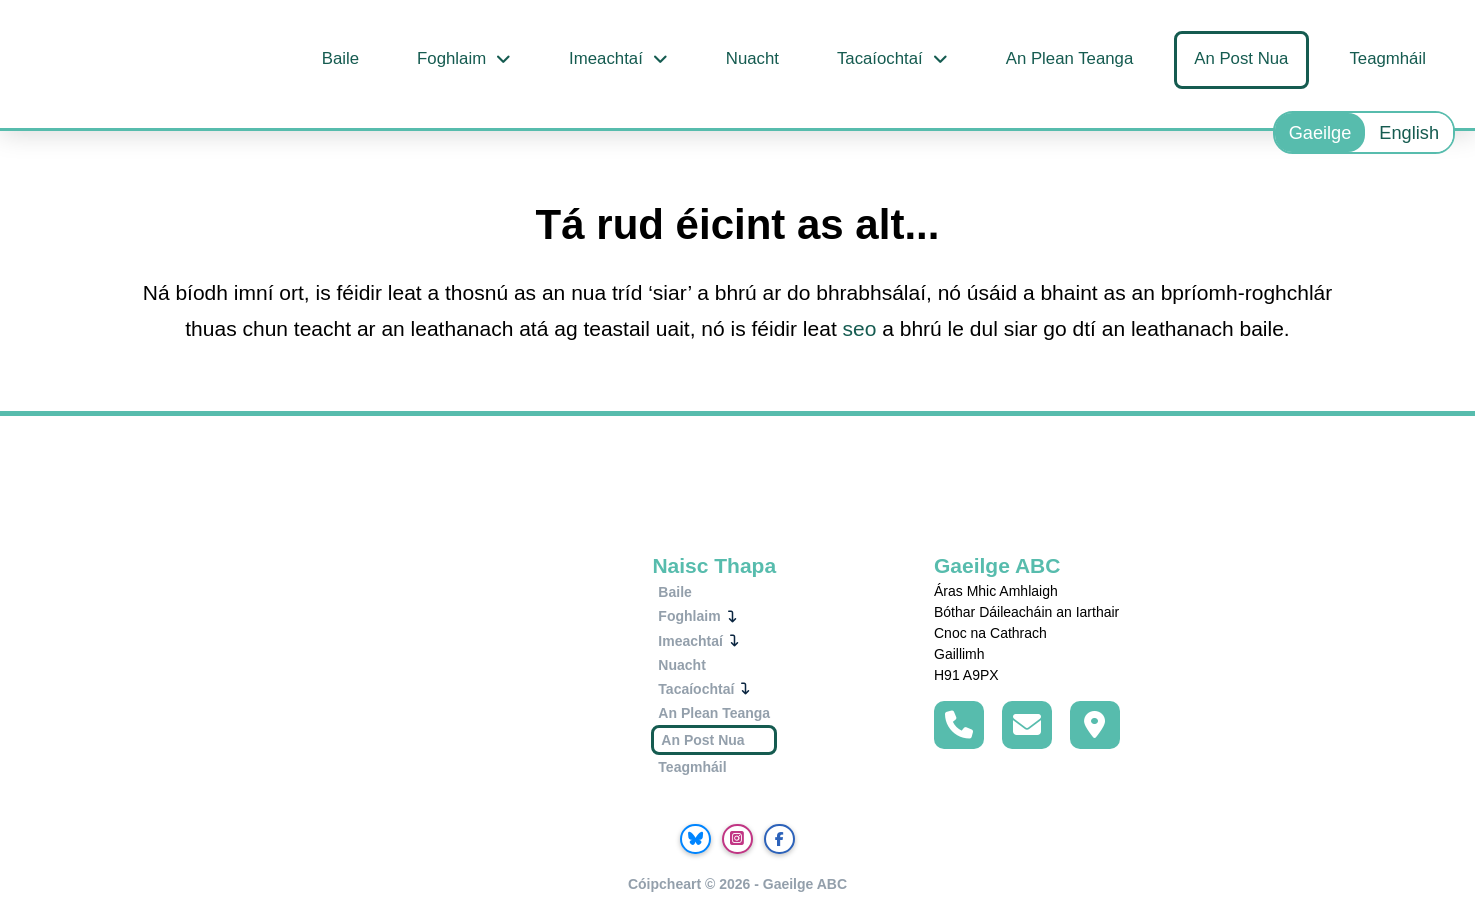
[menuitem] (1320, 132)
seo (860, 328)
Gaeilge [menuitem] (1320, 133)
